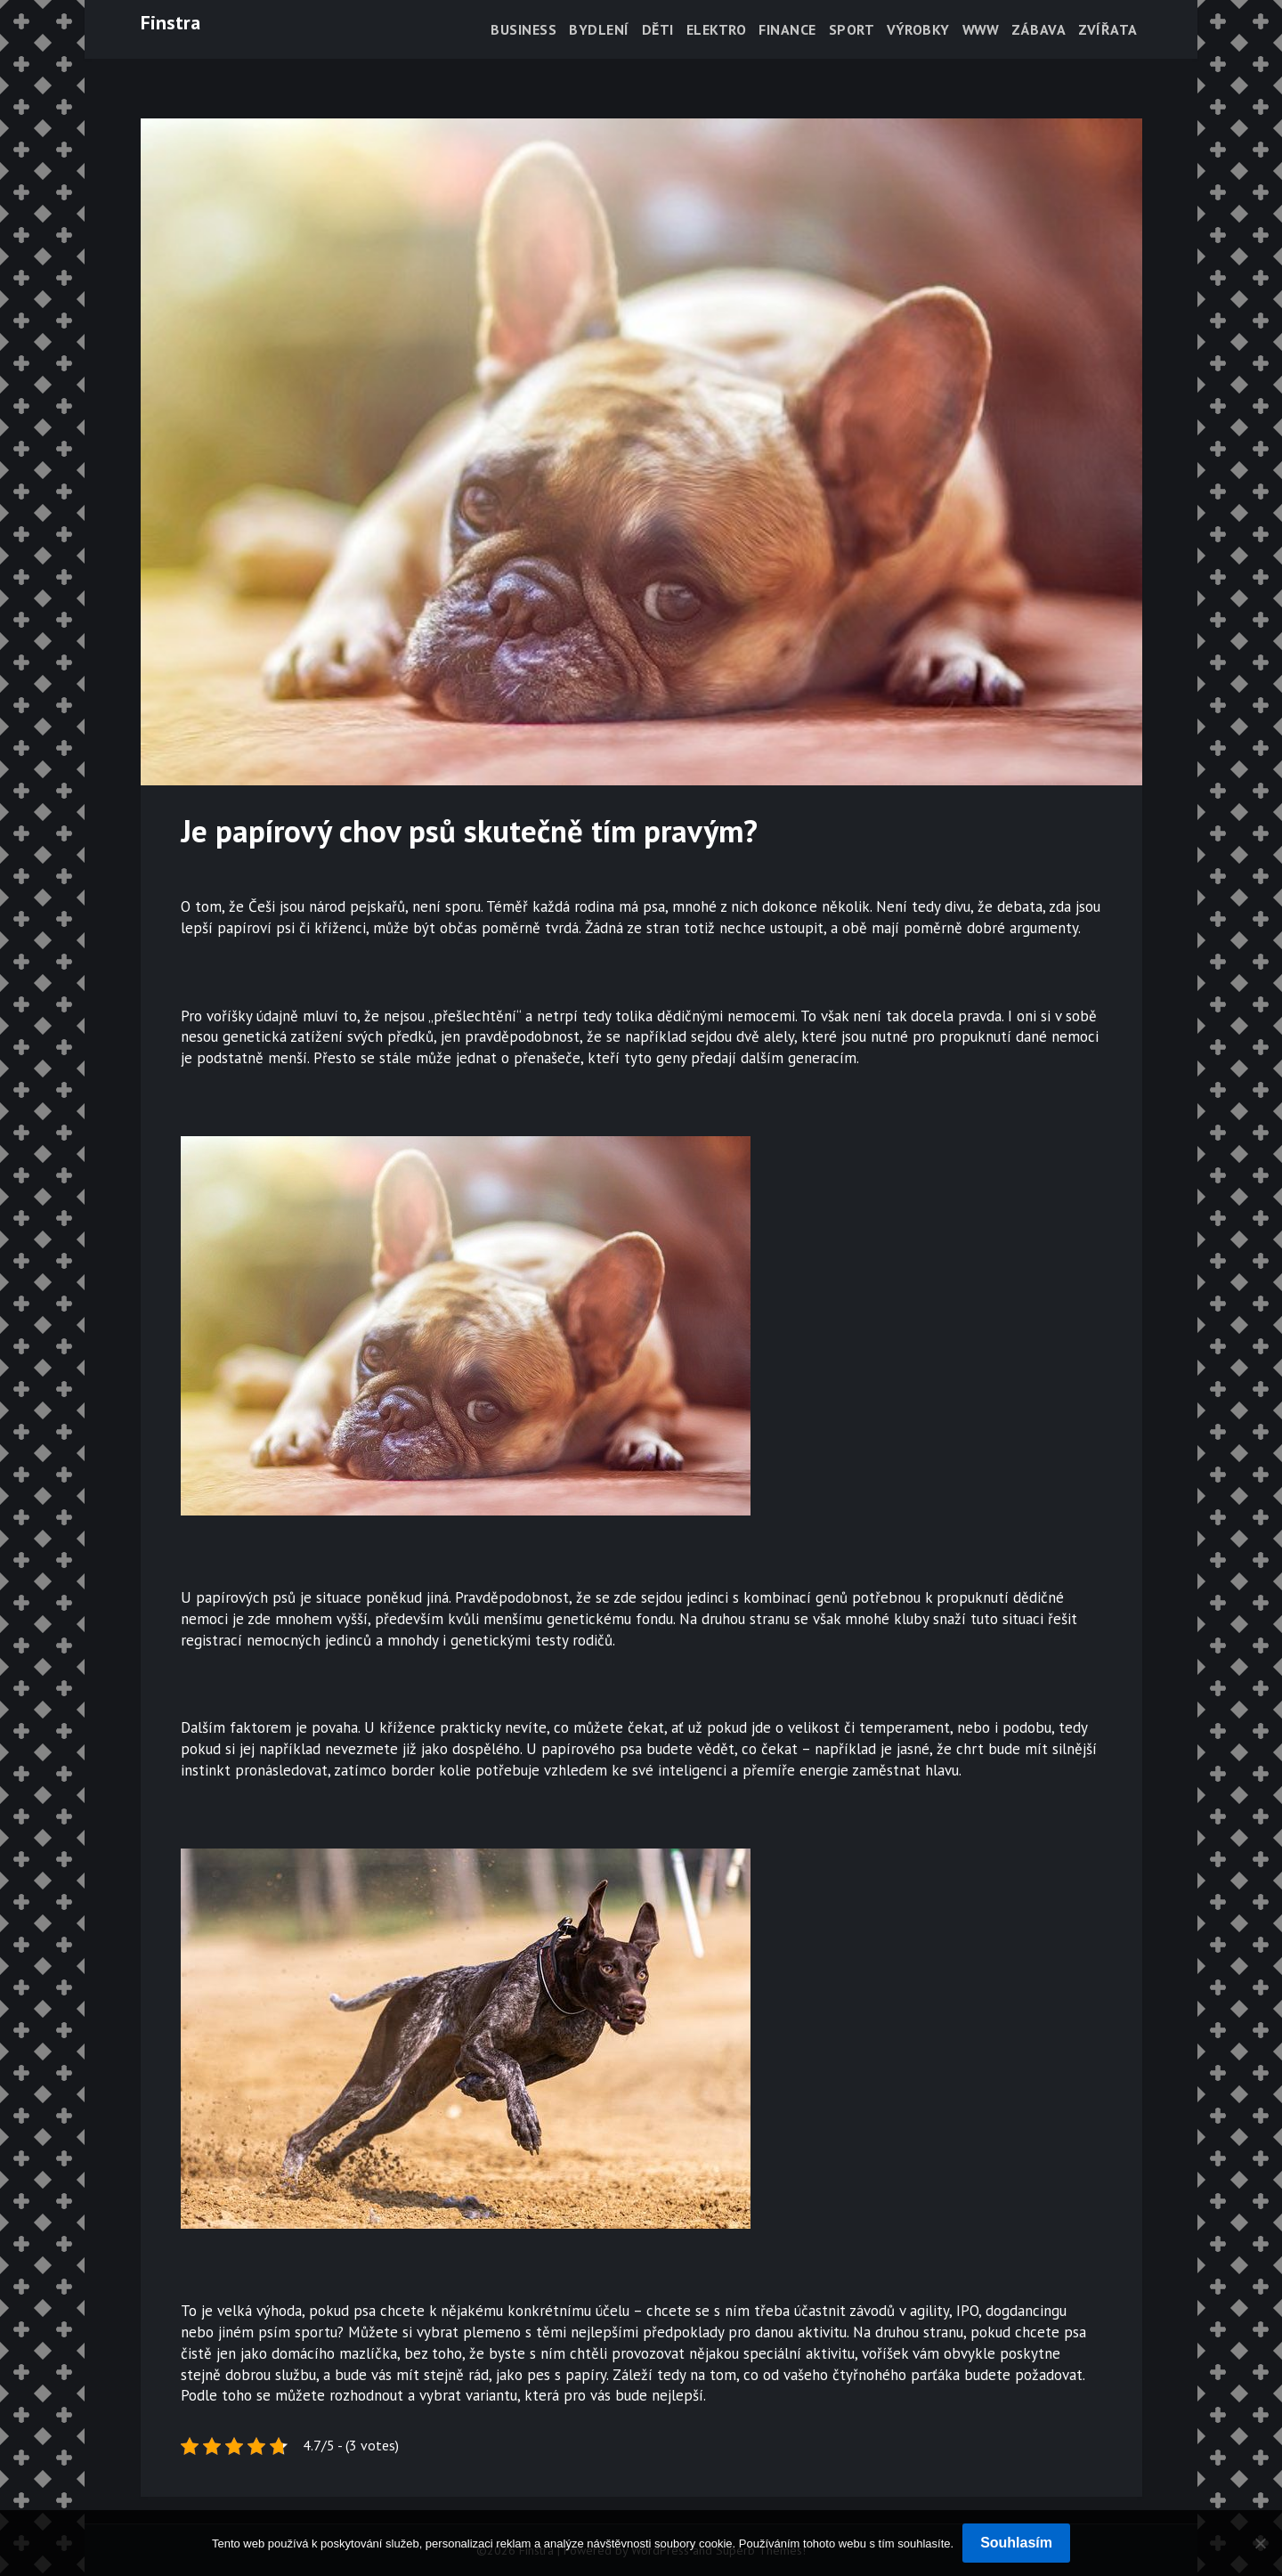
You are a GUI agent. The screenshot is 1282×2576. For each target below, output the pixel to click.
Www (981, 29)
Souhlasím (1016, 2542)
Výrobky (918, 29)
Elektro (716, 29)
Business (523, 29)
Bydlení (599, 29)
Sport (852, 29)
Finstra (170, 22)
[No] (1260, 2543)
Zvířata (1108, 29)
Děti (658, 29)
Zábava (1038, 29)
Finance (787, 29)
